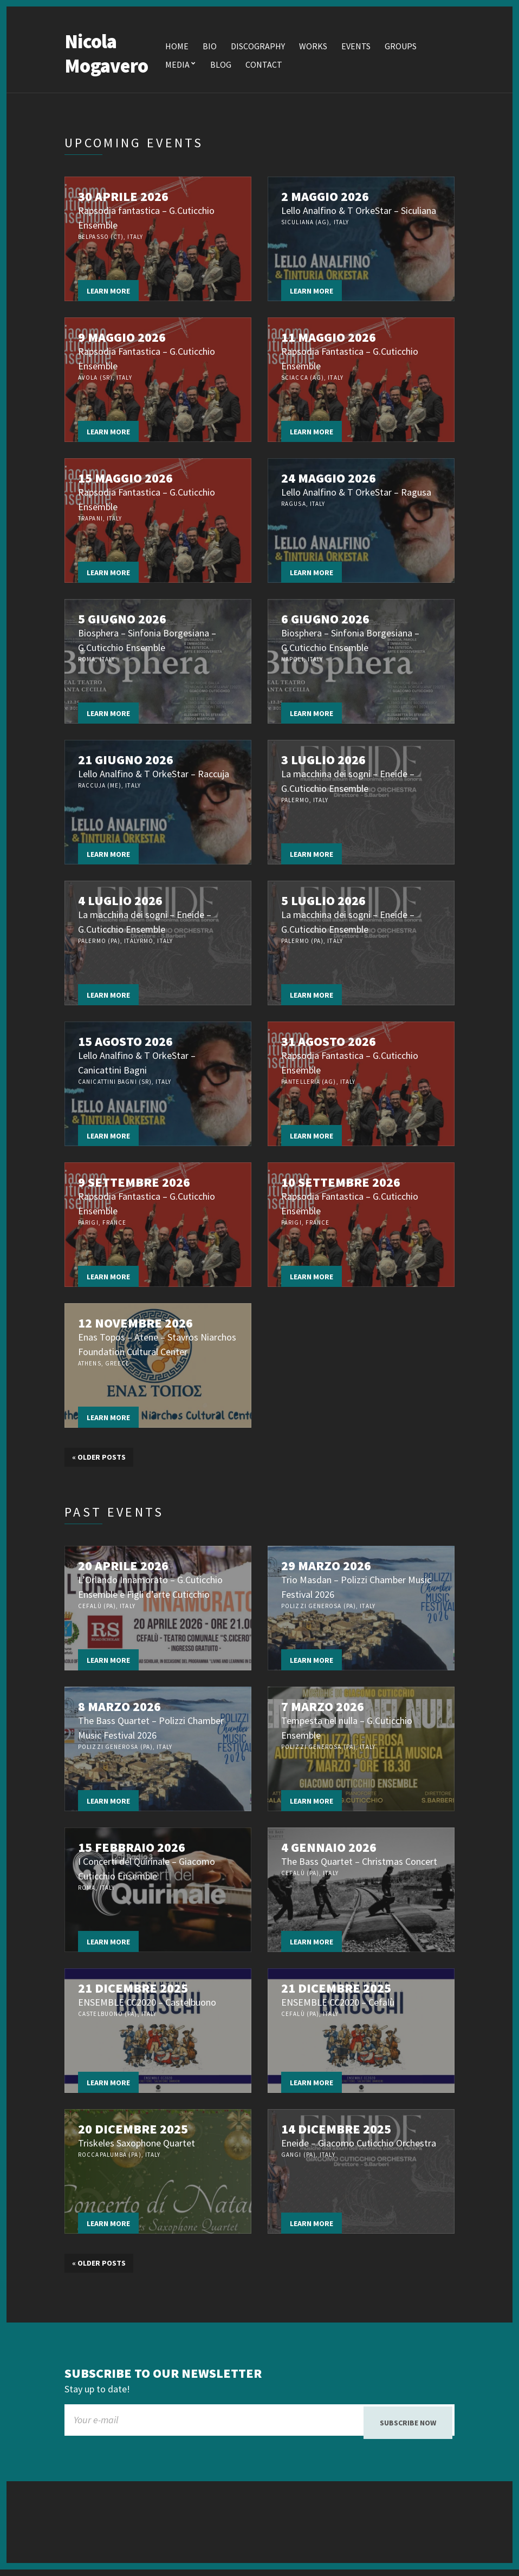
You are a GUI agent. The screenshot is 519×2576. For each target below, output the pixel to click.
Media (177, 66)
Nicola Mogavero (106, 55)
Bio (210, 47)
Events (356, 47)
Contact (263, 66)
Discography (258, 47)
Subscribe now (408, 2424)
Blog (220, 66)
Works (313, 47)
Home (177, 47)
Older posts (99, 1458)
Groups (401, 47)
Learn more (108, 292)
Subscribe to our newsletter (163, 2375)
